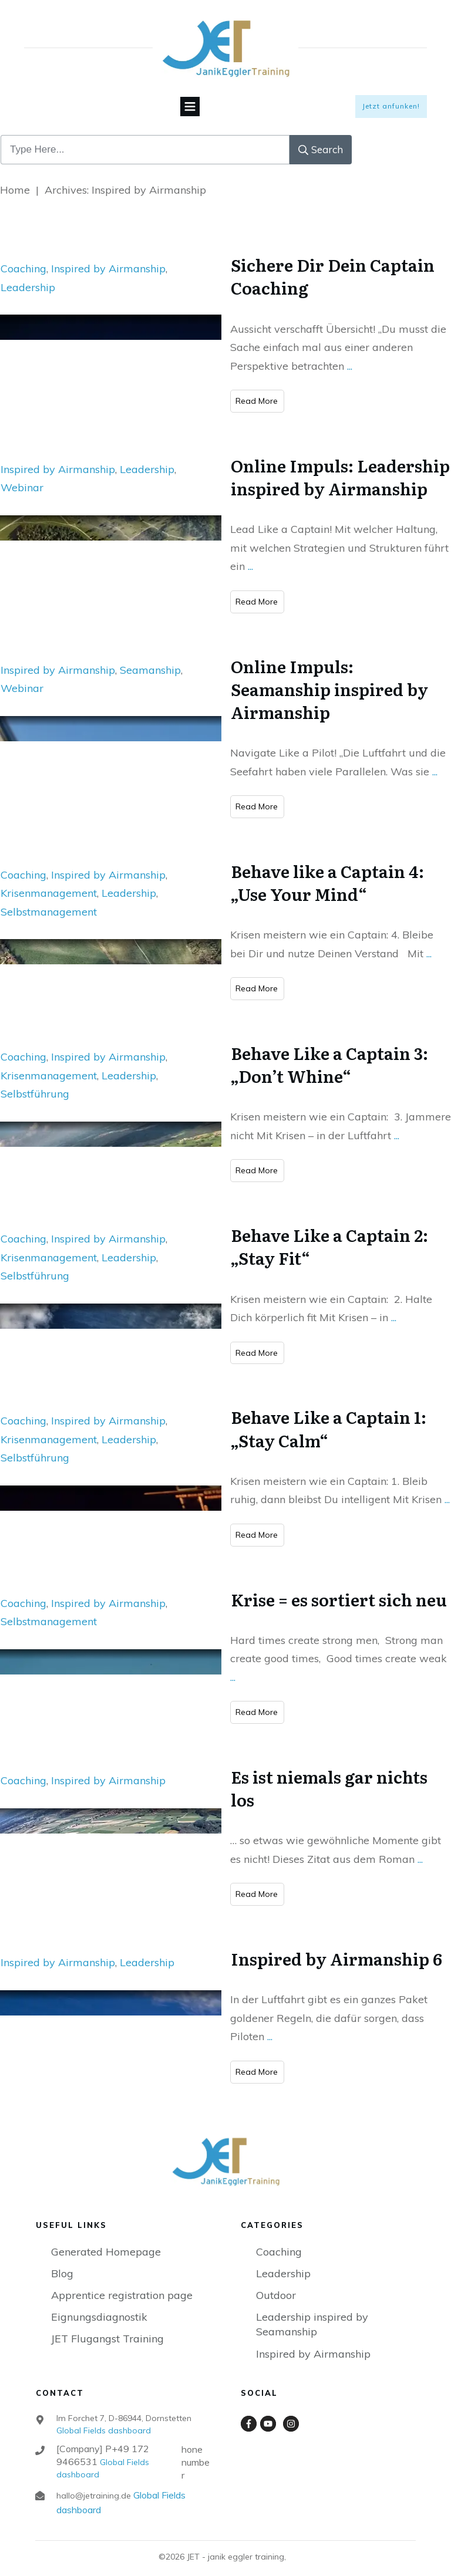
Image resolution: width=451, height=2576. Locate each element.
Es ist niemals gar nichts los (329, 1776)
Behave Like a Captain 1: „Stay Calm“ (328, 1416)
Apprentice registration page (122, 2283)
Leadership (28, 275)
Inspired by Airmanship (108, 257)
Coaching (23, 257)
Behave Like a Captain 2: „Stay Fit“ (329, 1234)
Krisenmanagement (49, 881)
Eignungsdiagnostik (99, 2305)
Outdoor (276, 2283)
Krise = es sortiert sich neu (339, 1587)
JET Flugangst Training (107, 2327)
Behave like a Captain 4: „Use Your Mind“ (327, 870)
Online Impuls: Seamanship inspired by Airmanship (329, 677)
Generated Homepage (106, 2240)
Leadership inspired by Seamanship (312, 2312)
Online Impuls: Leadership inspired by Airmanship (340, 465)
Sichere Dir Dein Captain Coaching (333, 264)
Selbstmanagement (49, 900)
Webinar (22, 475)
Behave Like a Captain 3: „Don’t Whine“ (329, 1052)
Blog (62, 2261)
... (349, 354)
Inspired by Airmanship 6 (336, 1946)
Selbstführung (35, 1082)
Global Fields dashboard (103, 2418)
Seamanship (150, 658)
